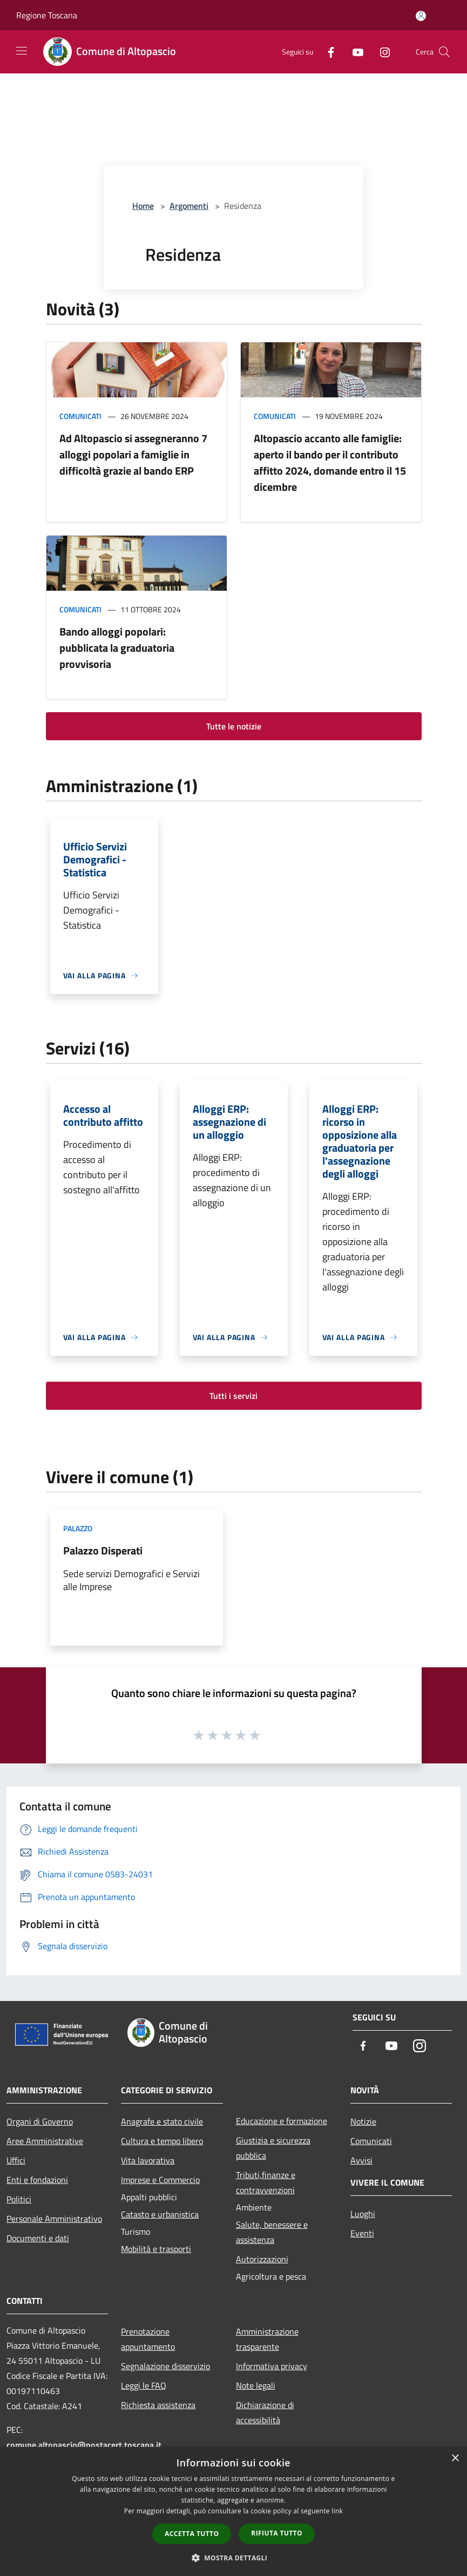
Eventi (362, 2233)
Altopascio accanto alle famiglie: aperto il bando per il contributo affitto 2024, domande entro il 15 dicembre (330, 462)
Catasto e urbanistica (160, 2214)
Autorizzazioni (262, 2259)
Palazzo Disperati (103, 1550)
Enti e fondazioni (37, 2179)
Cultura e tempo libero (162, 2140)
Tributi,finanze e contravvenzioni (265, 2182)
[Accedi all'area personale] (421, 16)
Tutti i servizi (233, 1395)
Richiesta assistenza (158, 2404)
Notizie (363, 2121)
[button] (234, 2557)
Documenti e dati (37, 2238)
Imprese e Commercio (160, 2179)
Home (143, 205)
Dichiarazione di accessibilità (265, 2412)
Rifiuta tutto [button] (276, 2533)
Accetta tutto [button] (192, 2533)
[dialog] (233, 2511)
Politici (18, 2199)
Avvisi (361, 2160)
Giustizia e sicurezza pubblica (273, 2148)
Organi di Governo (39, 2121)
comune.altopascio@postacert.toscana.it (83, 2444)
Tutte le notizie (233, 726)
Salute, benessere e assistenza (272, 2232)
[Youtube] (353, 51)
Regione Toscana (46, 15)
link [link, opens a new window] (337, 2511)
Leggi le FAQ (143, 2385)
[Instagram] (380, 51)
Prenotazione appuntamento (148, 2339)
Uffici (15, 2160)
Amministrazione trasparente (267, 2339)
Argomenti (189, 205)
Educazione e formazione (281, 2120)
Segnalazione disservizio (165, 2365)
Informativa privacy (271, 2365)
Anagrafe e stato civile (162, 2121)
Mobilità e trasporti (156, 2248)
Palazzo (77, 1528)
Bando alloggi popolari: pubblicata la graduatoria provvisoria (116, 647)
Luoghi (362, 2213)
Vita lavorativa (147, 2160)
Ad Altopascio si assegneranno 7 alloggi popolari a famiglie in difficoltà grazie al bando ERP (133, 454)
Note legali (255, 2385)
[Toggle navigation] (21, 50)
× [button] (455, 2459)
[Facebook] (326, 51)
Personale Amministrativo (54, 2218)
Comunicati (80, 416)
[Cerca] (444, 51)
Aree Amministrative (44, 2140)
